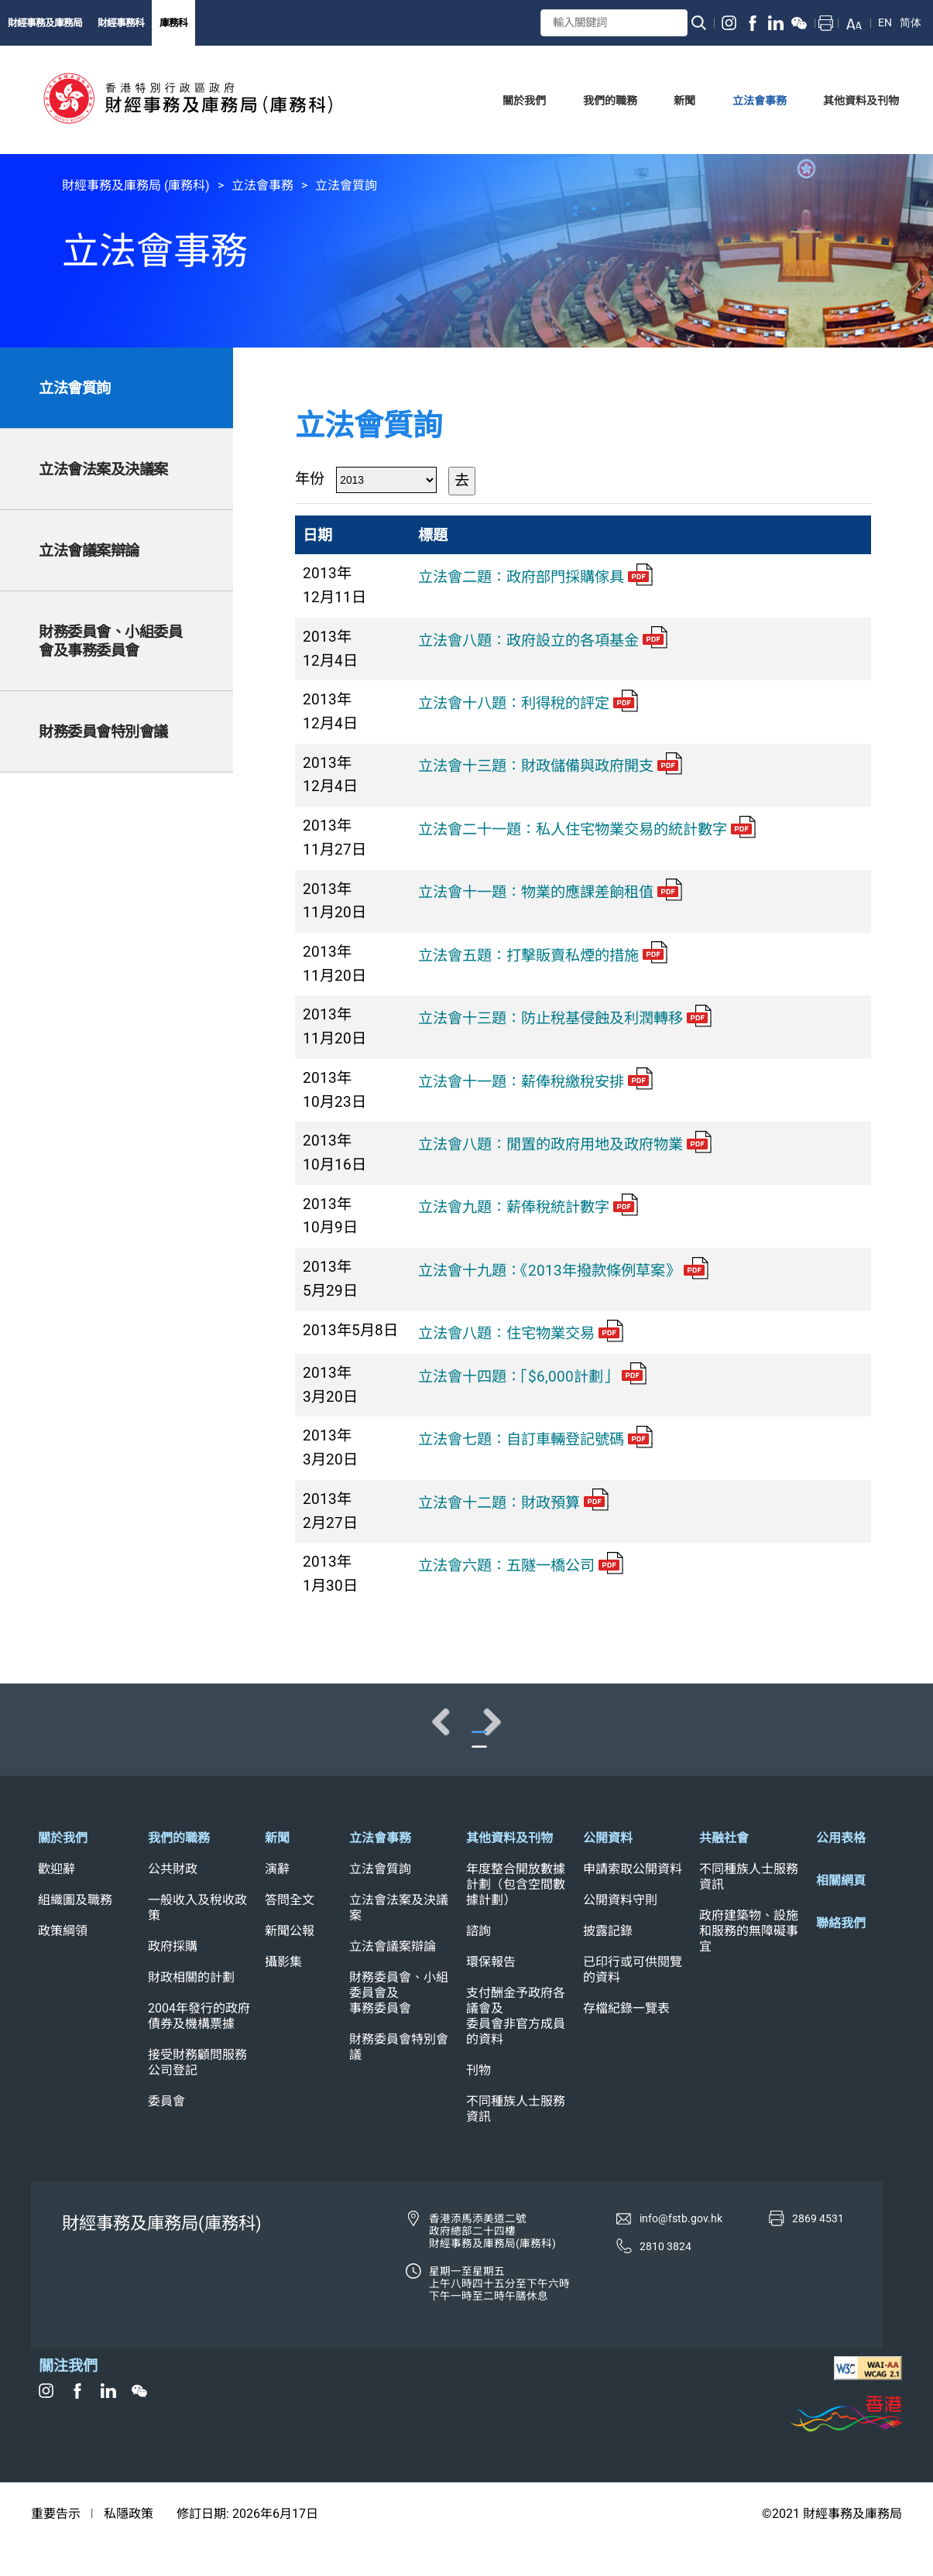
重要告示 (56, 2545)
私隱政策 (128, 2545)
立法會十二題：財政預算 (513, 1503)
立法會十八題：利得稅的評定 (528, 703)
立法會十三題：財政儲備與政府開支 (550, 766)
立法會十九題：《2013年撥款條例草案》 (563, 1270)
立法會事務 (262, 185)
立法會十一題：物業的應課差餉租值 (550, 892)
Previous (61, 1736)
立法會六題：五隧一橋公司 (520, 1565)
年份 (309, 479)
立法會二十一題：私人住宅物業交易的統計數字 (587, 829)
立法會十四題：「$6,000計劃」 (532, 1377)
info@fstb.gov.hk (681, 2249)
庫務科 (173, 23)
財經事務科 (121, 23)
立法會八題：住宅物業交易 (520, 1333)
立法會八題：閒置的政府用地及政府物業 (565, 1144)
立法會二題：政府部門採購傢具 (535, 577)
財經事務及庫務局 (45, 23)
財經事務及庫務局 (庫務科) (136, 185)
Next (871, 1736)
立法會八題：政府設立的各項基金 (542, 640)
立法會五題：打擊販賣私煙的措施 (542, 955)
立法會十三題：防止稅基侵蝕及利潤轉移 (565, 1018)
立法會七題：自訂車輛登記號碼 (535, 1439)
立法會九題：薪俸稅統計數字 (528, 1207)
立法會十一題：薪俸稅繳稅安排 (535, 1082)
